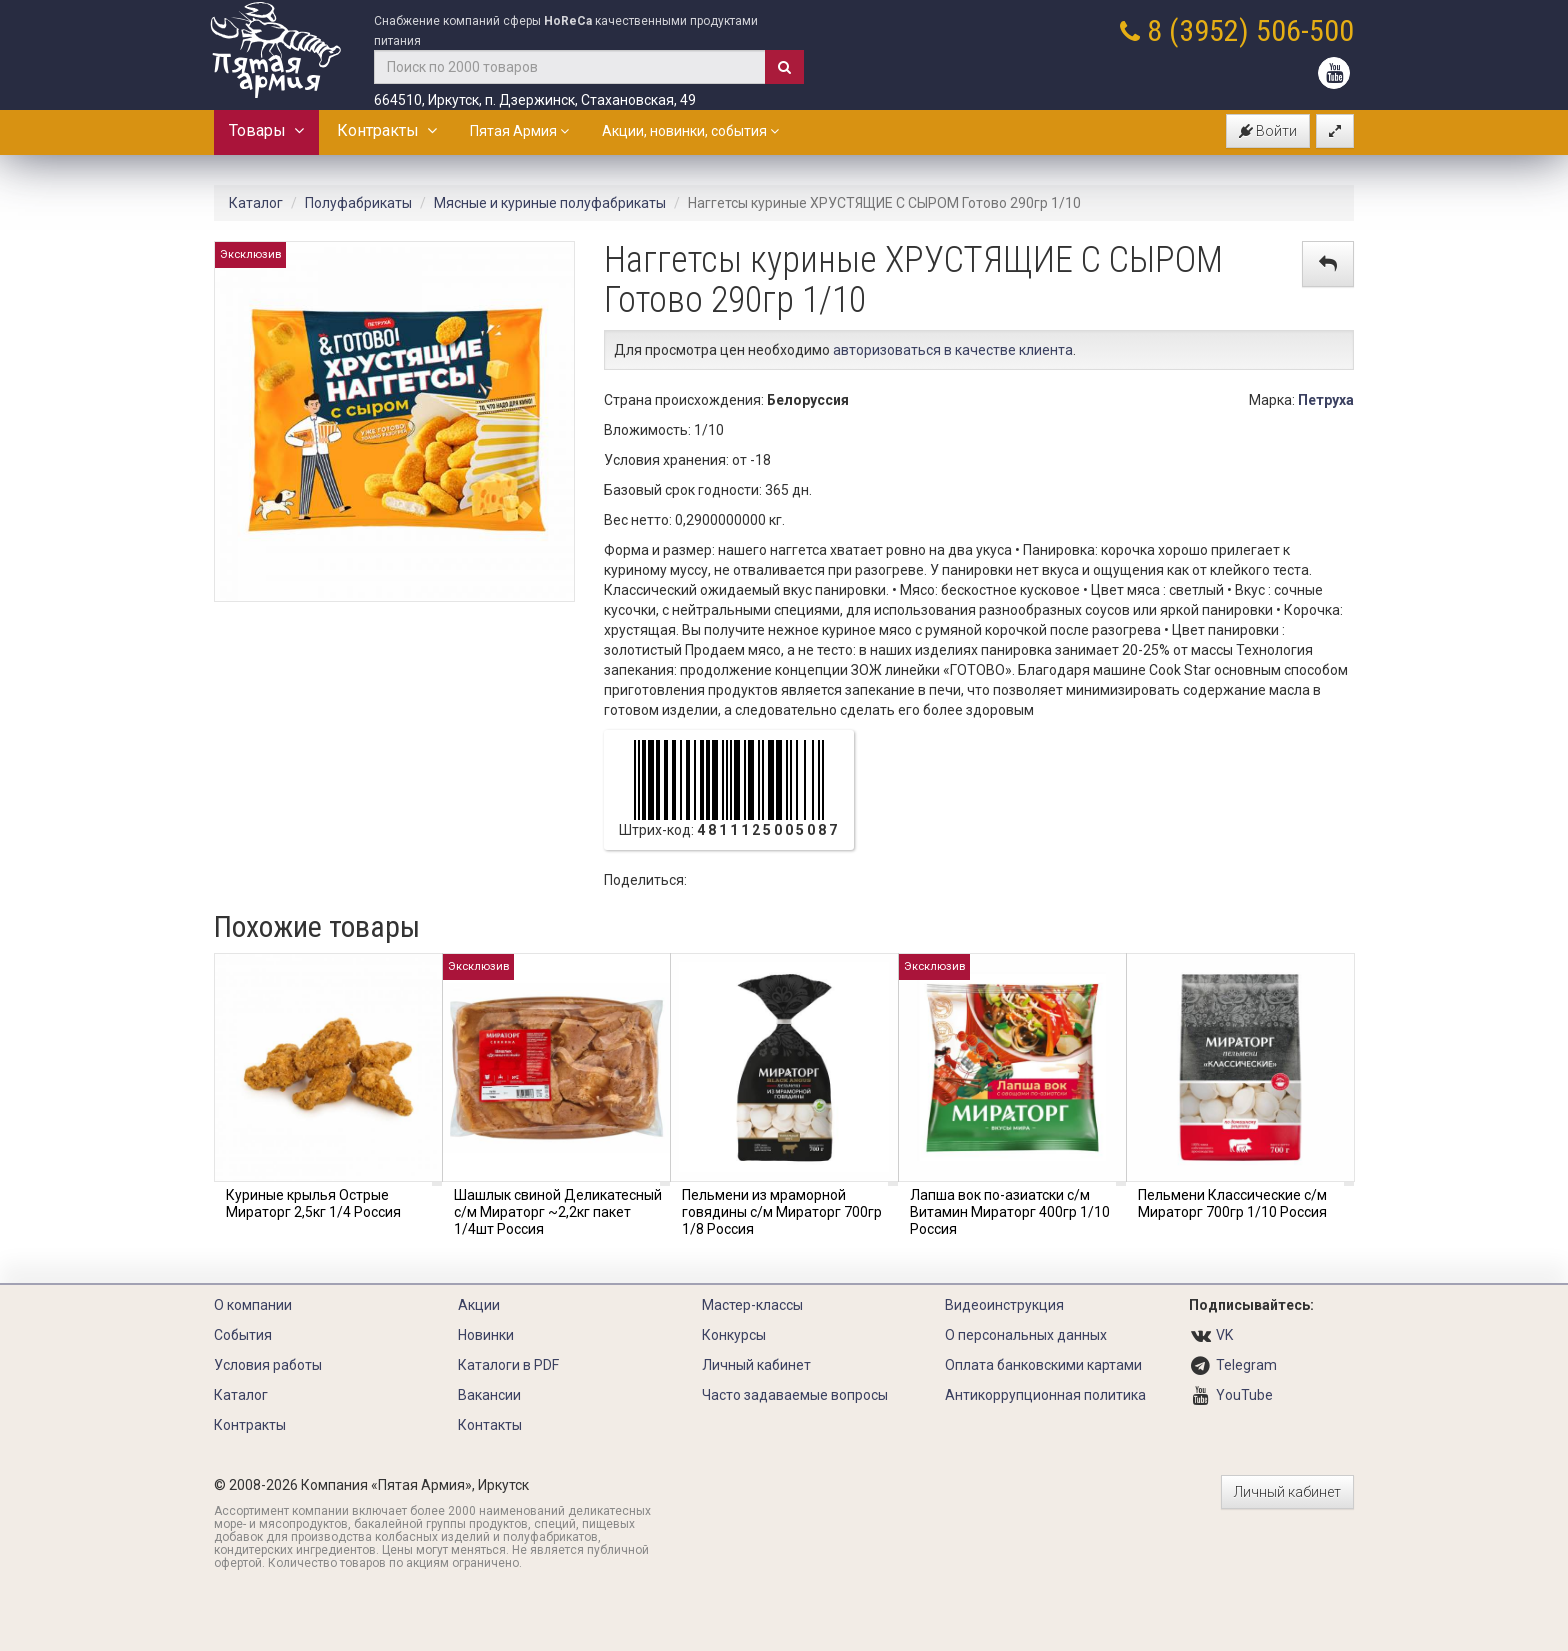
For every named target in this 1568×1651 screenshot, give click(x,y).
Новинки (486, 1335)
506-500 (1305, 30)
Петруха (1326, 400)
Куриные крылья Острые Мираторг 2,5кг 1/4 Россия (313, 1203)
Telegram (1246, 1365)
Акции (479, 1305)
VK (1224, 1335)
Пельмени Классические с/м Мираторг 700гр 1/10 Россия (1232, 1203)
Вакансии (489, 1395)
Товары (266, 130)
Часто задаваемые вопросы (795, 1395)
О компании (253, 1305)
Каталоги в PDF (508, 1365)
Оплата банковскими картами (1043, 1365)
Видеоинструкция (1004, 1305)
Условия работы (268, 1365)
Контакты (490, 1425)
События (243, 1335)
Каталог (256, 203)
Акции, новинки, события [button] (690, 131)
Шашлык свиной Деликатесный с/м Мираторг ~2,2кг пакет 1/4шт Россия (558, 1212)
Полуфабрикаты (358, 203)
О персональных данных (1026, 1335)
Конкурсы (734, 1335)
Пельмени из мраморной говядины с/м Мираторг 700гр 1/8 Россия (782, 1212)
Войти (1268, 131)
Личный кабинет (756, 1365)
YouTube (1244, 1395)
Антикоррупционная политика (1045, 1395)
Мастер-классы (752, 1305)
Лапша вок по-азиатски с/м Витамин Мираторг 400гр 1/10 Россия (1010, 1212)
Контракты (387, 130)
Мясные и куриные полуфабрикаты (550, 203)
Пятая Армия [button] (519, 131)
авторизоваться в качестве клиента (953, 350)
